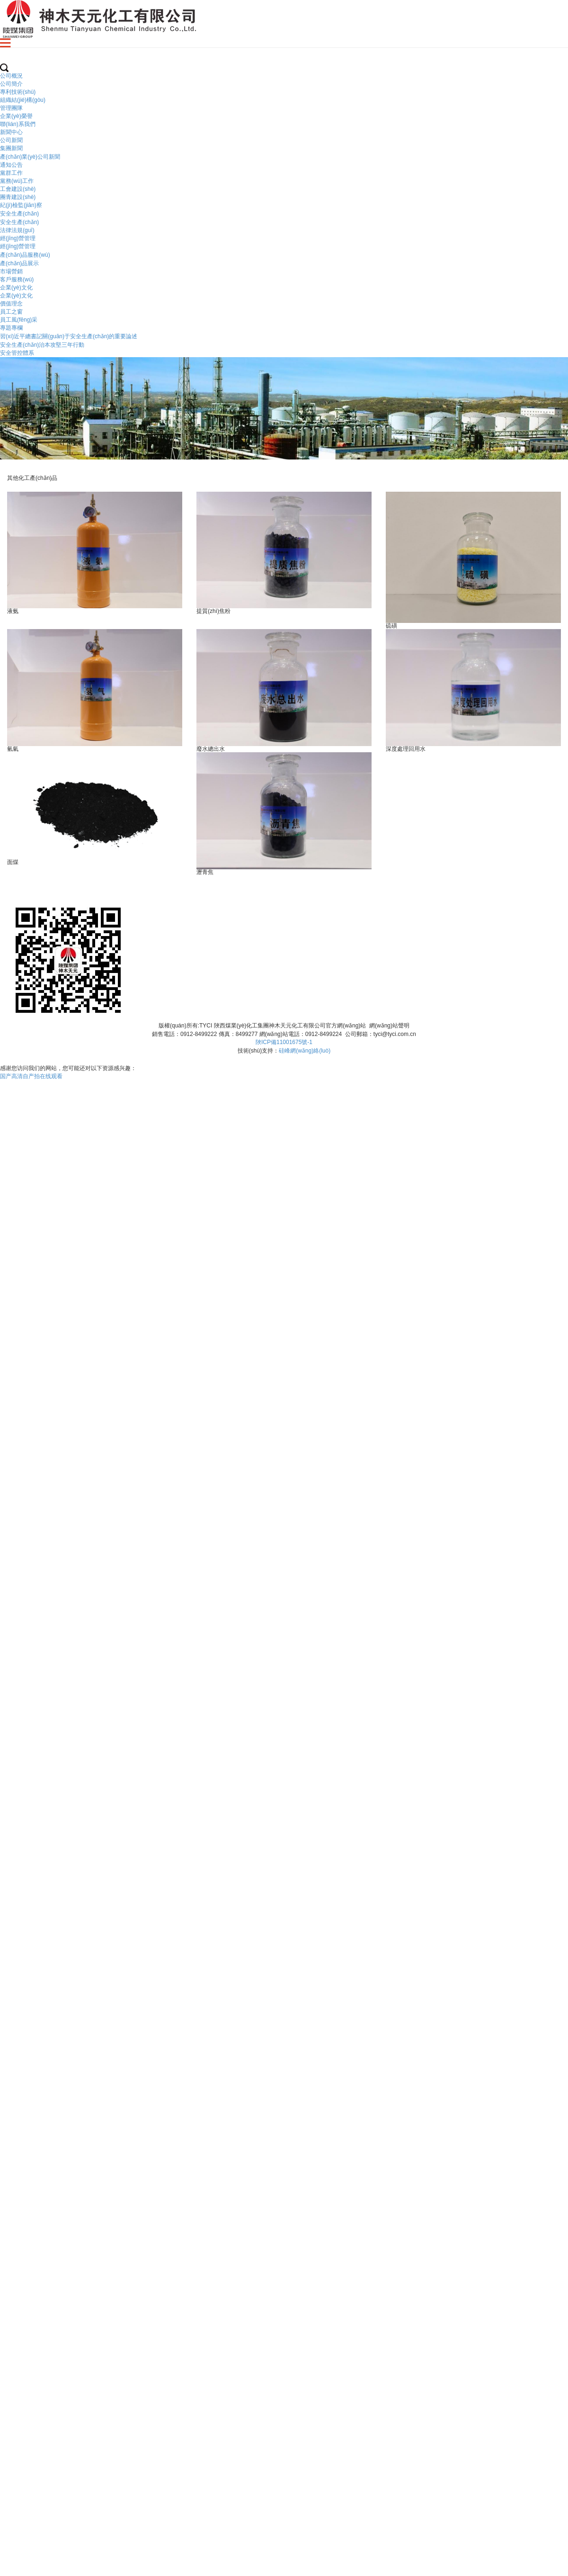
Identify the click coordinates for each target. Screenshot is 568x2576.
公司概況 (11, 75)
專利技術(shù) (18, 92)
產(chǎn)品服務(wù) (25, 255)
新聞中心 (11, 132)
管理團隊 (11, 108)
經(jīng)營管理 (18, 238)
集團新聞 (11, 148)
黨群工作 (11, 173)
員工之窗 (11, 311)
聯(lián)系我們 (18, 124)
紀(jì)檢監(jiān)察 (21, 205)
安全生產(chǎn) (19, 213)
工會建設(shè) (18, 189)
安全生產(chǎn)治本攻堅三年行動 (42, 345)
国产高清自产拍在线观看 (31, 1076)
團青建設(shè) (18, 197)
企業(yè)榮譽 (16, 116)
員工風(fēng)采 (18, 319)
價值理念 (11, 303)
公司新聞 (11, 140)
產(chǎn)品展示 (19, 263)
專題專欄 (11, 327)
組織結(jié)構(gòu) (22, 100)
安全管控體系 (17, 353)
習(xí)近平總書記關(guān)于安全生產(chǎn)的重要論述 (68, 336)
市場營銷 (11, 271)
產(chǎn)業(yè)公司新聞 (30, 156)
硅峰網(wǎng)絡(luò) (304, 1050)
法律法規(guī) (17, 230)
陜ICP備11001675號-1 (284, 1042)
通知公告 (11, 165)
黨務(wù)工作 (17, 181)
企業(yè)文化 (16, 287)
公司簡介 (11, 84)
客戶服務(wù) (17, 279)
